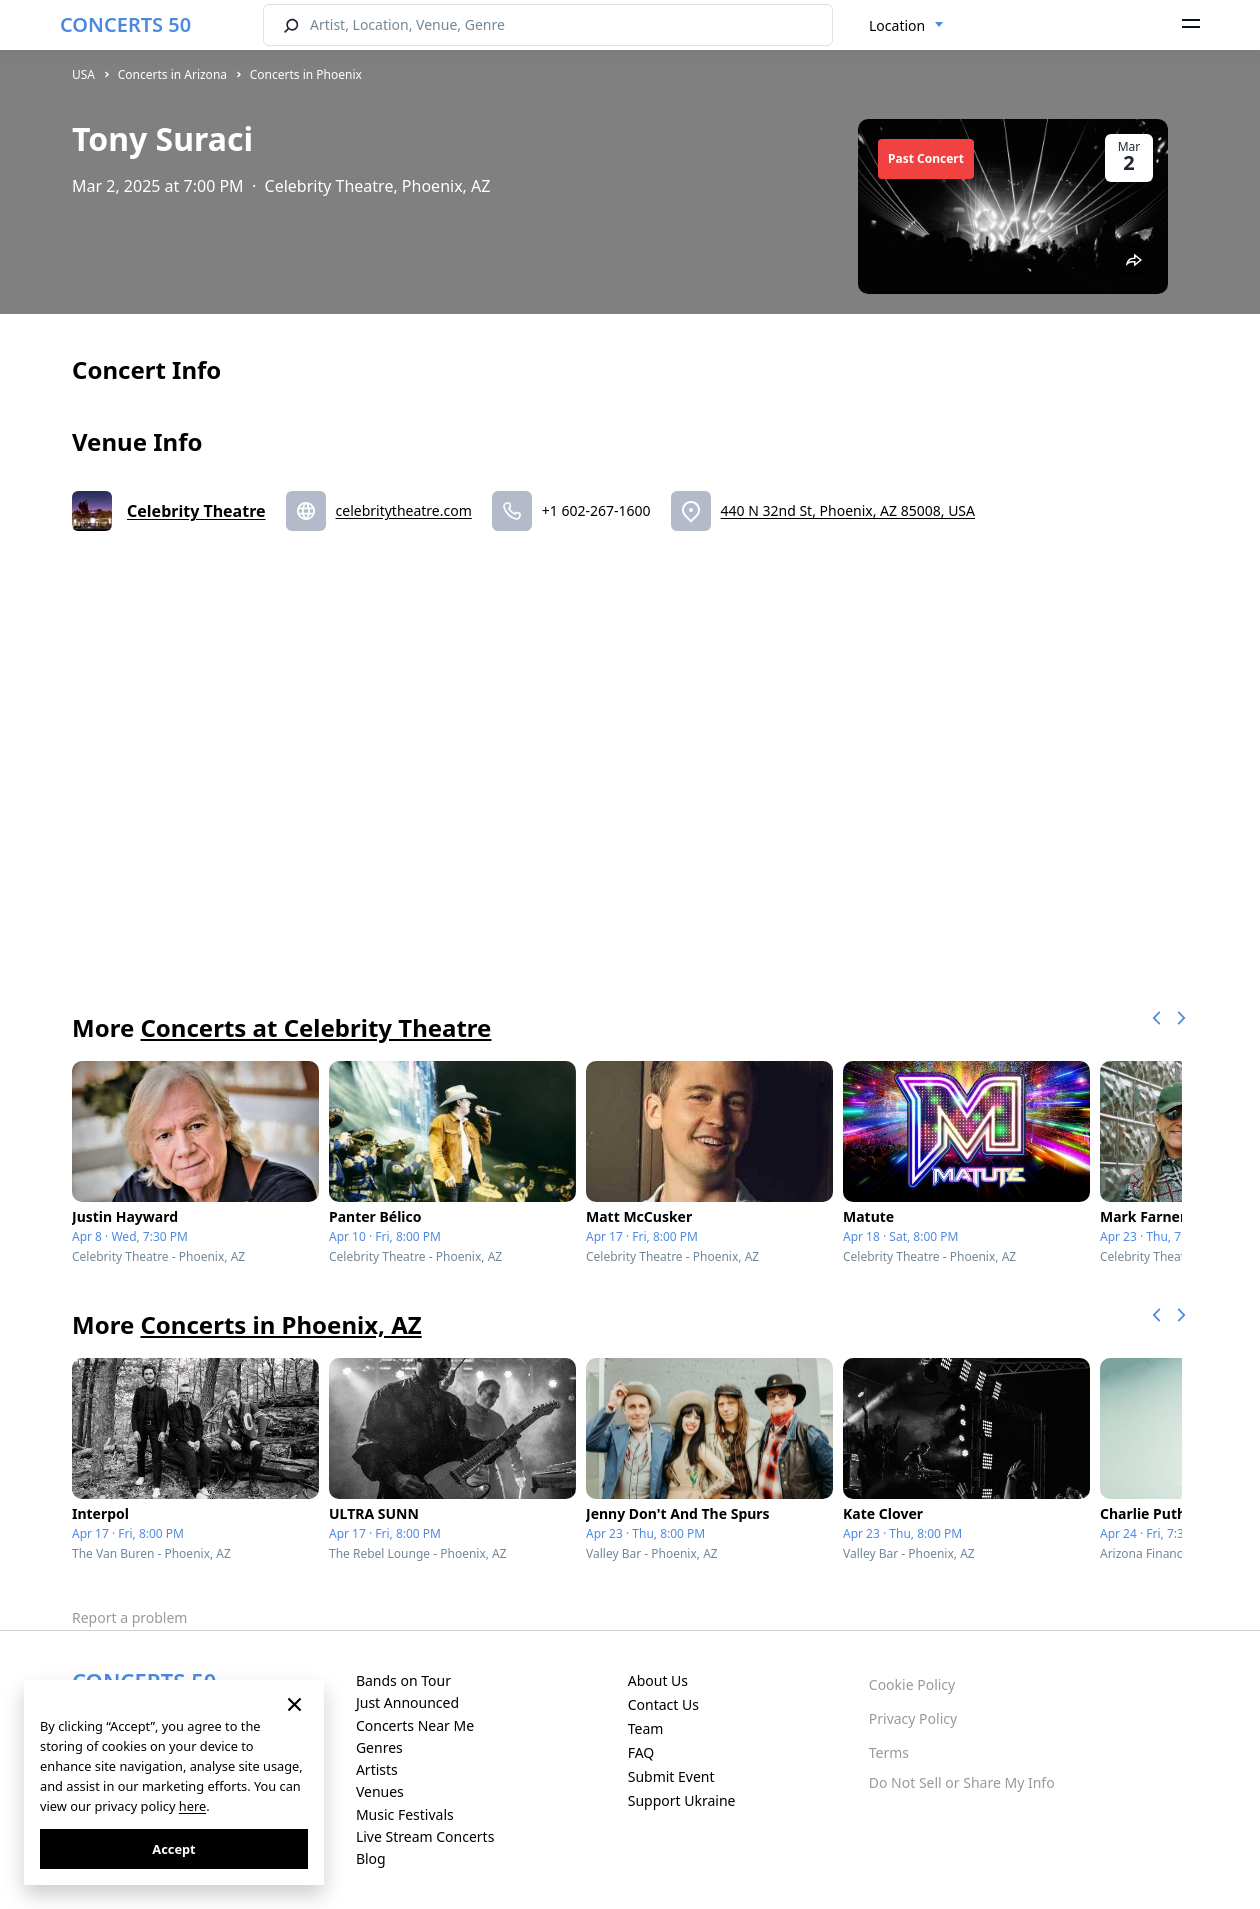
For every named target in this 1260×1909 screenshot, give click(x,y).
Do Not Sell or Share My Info (962, 1782)
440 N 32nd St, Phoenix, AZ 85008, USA (848, 510)
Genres (379, 1747)
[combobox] (906, 26)
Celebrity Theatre (196, 511)
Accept (173, 1849)
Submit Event (671, 1776)
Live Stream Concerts (425, 1836)
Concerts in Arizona (172, 74)
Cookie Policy (912, 1684)
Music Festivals (405, 1814)
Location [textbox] (897, 25)
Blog (371, 1858)
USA (83, 74)
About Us (658, 1680)
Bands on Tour (403, 1680)
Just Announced (407, 1702)
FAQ (641, 1752)
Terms (889, 1752)
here (192, 1806)
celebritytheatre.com (404, 510)
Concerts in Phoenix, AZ (280, 1324)
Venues (380, 1791)
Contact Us (663, 1704)
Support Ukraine (682, 1800)
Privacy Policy (913, 1718)
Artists (377, 1769)
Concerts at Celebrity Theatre (315, 1027)
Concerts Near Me (415, 1725)
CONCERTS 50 (125, 24)
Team (646, 1728)
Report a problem (129, 1617)
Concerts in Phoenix (306, 74)
